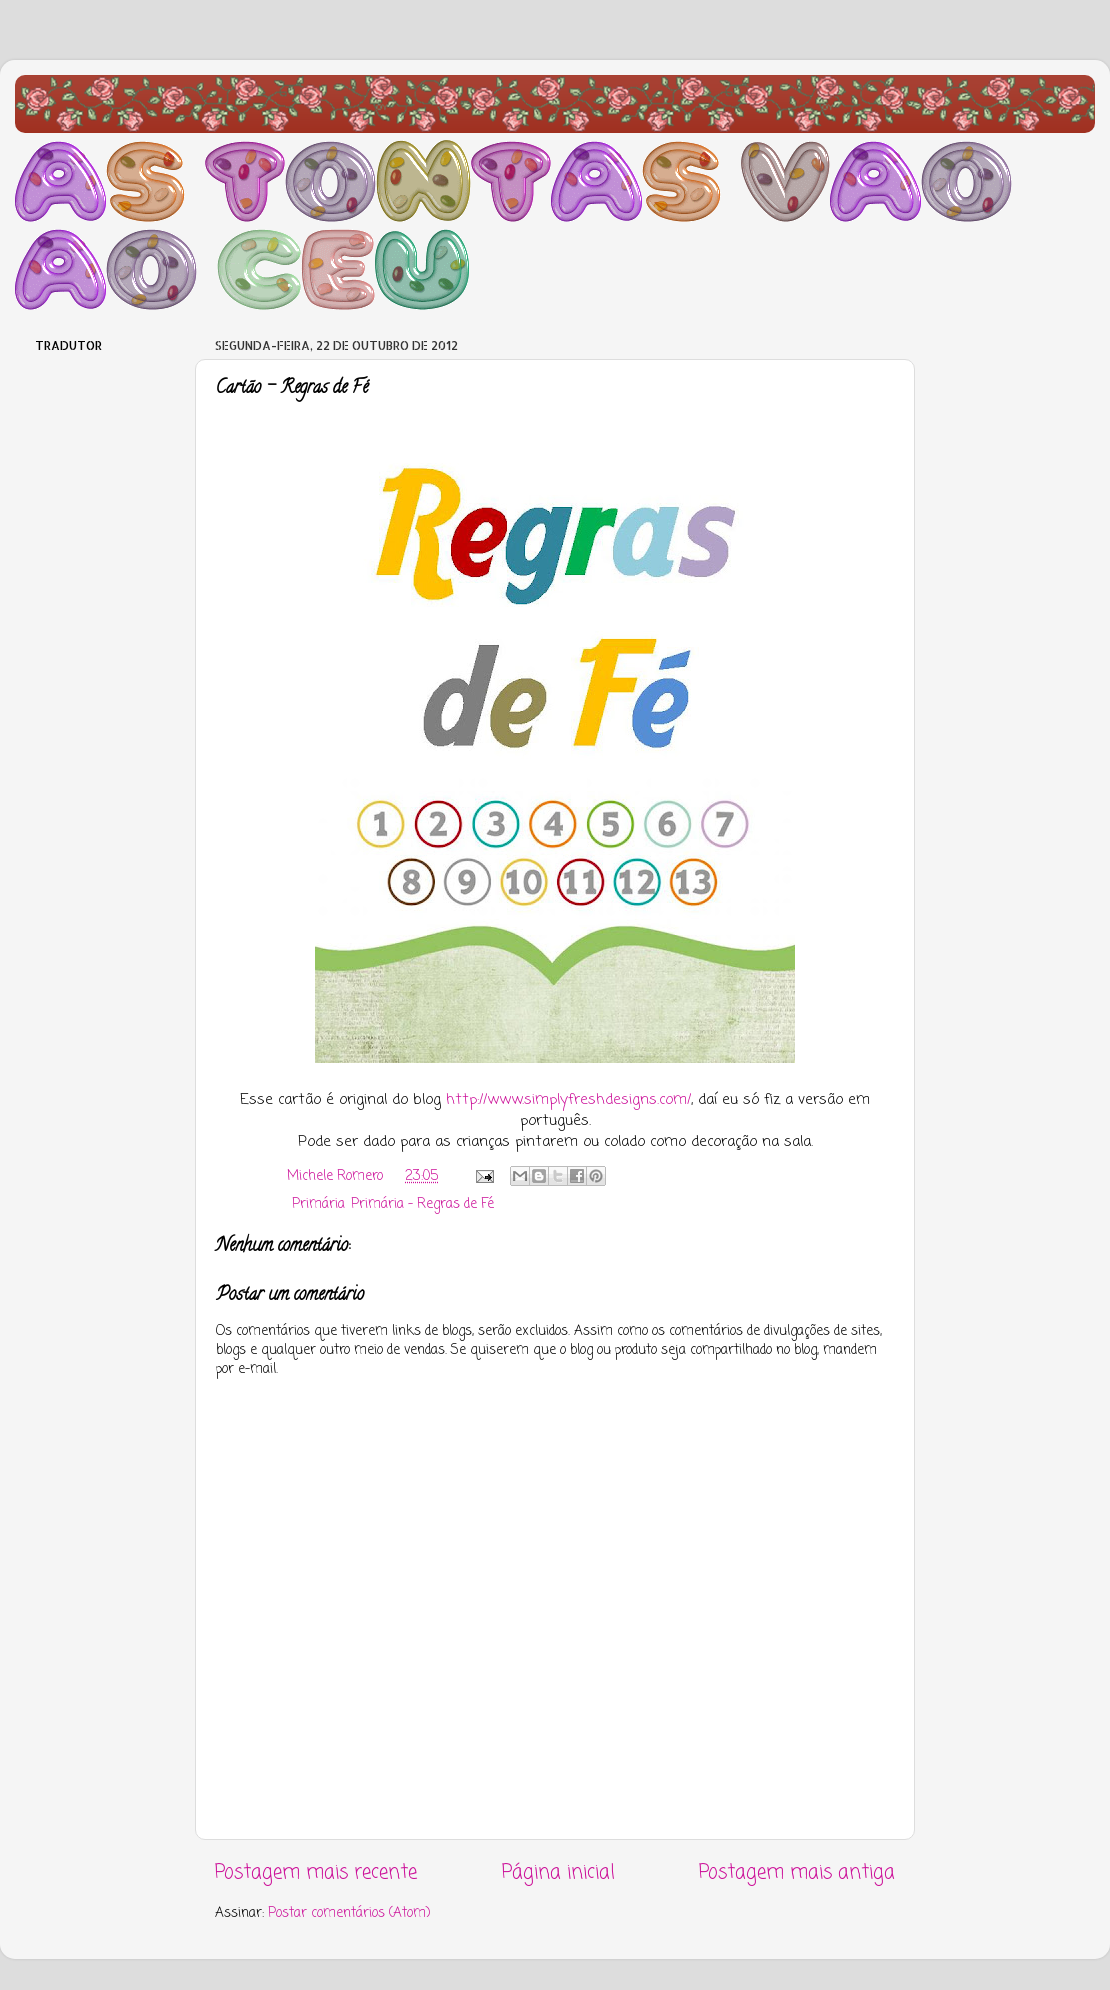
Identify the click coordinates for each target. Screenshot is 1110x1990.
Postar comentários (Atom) (349, 1913)
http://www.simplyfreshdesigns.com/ (568, 1100)
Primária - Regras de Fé (422, 1204)
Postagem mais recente (316, 1873)
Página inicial (558, 1873)
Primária (318, 1204)
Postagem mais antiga (797, 1873)
